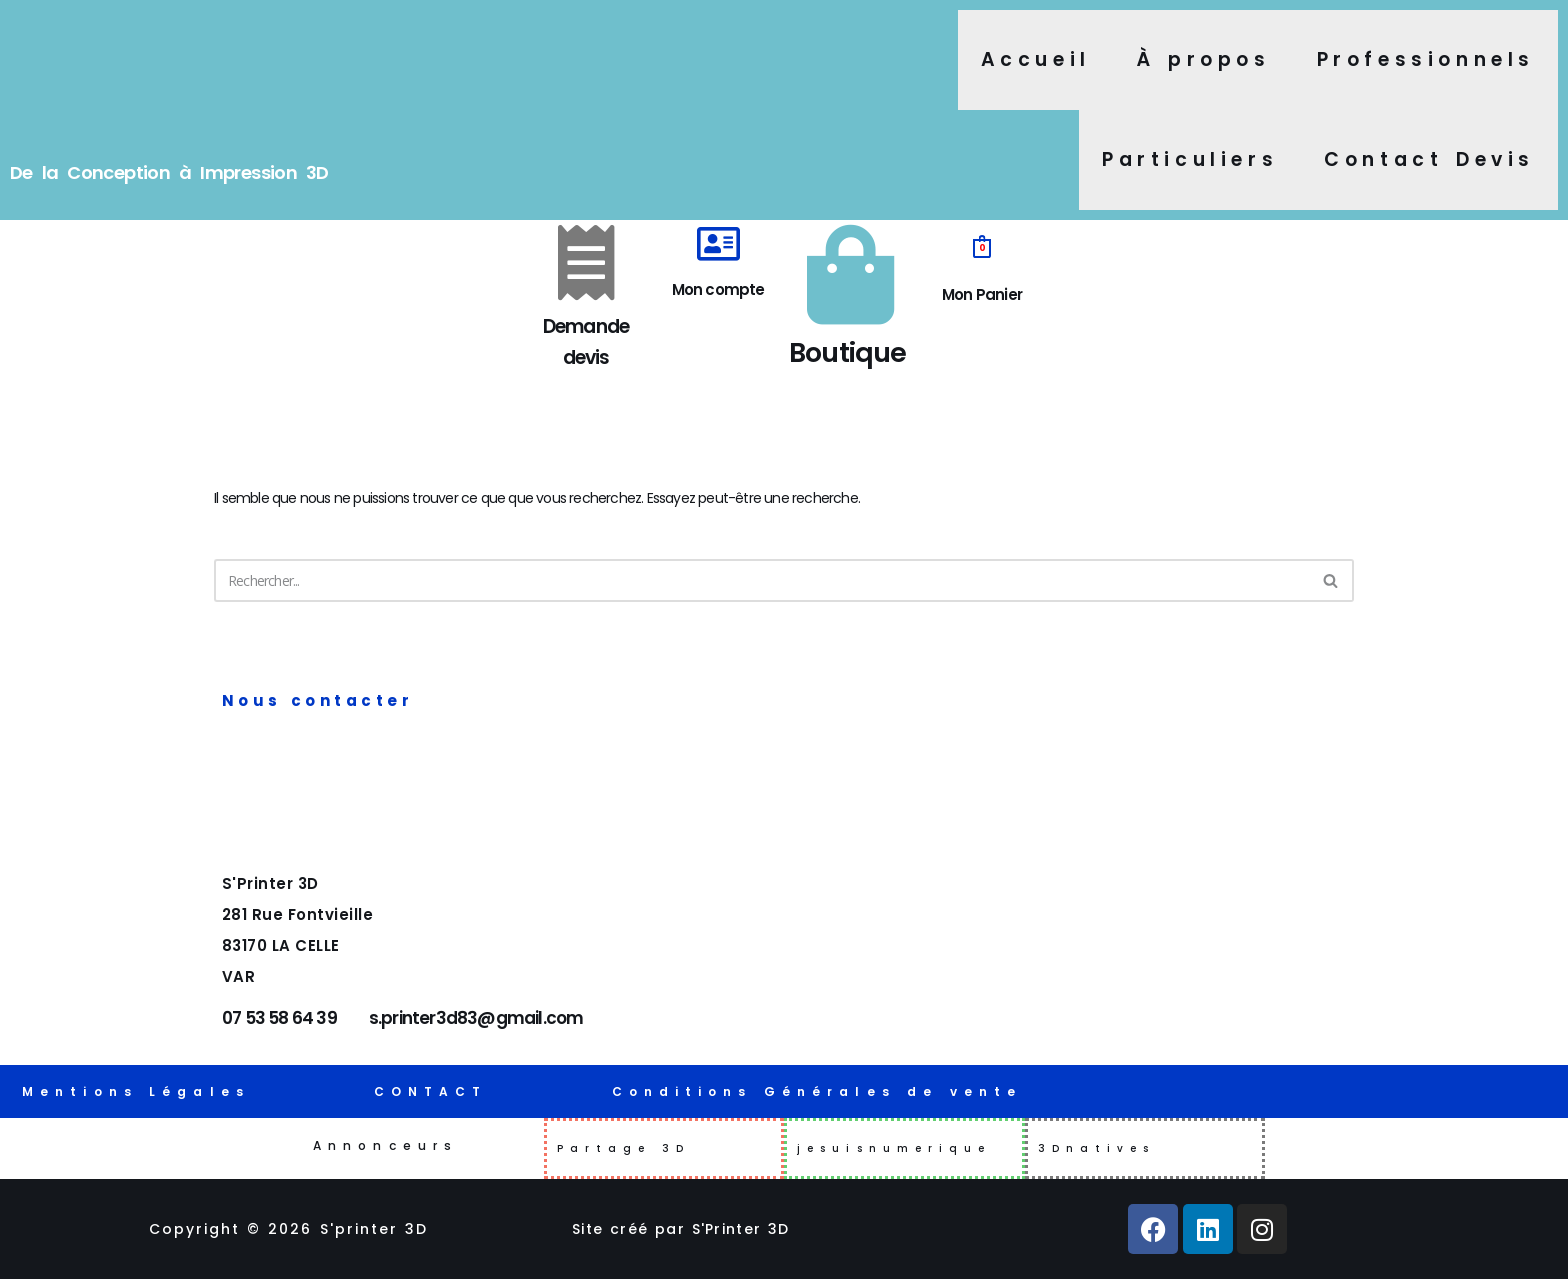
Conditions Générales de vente (817, 1091)
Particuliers (1190, 159)
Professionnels (1426, 59)
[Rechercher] (761, 583)
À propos (1204, 59)
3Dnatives (1097, 1148)
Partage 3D (624, 1148)
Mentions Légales (136, 1091)
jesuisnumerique (894, 1148)
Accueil (1036, 59)
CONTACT (431, 1091)
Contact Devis (1429, 159)
